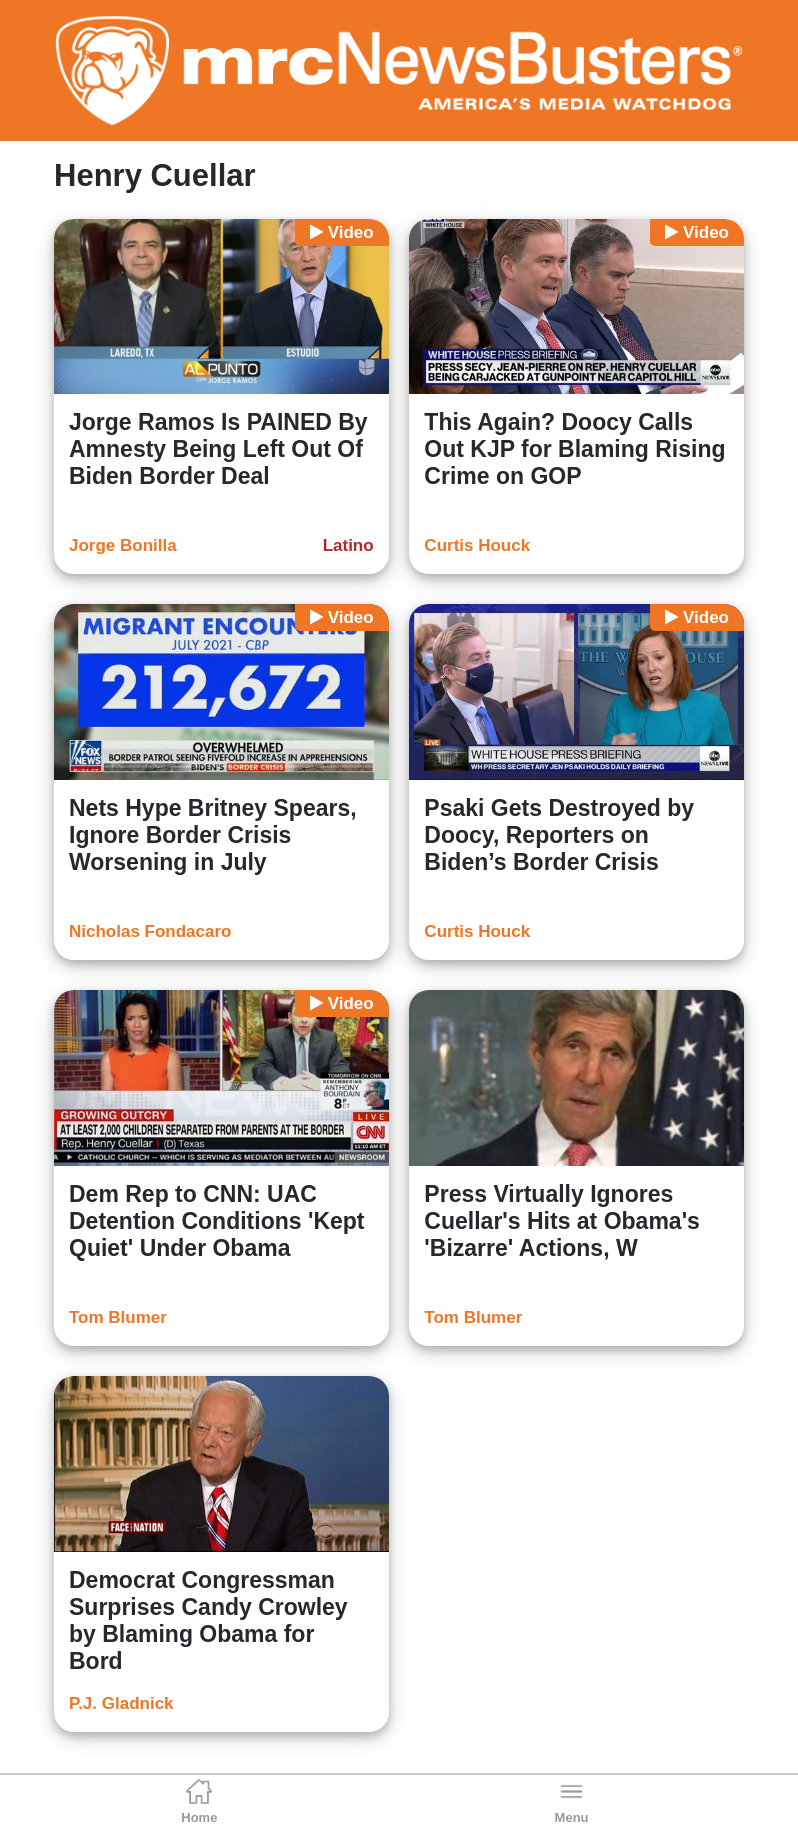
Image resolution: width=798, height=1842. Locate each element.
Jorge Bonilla (123, 545)
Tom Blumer (118, 1317)
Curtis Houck (477, 545)
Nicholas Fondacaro (150, 931)
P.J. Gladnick (121, 1703)
